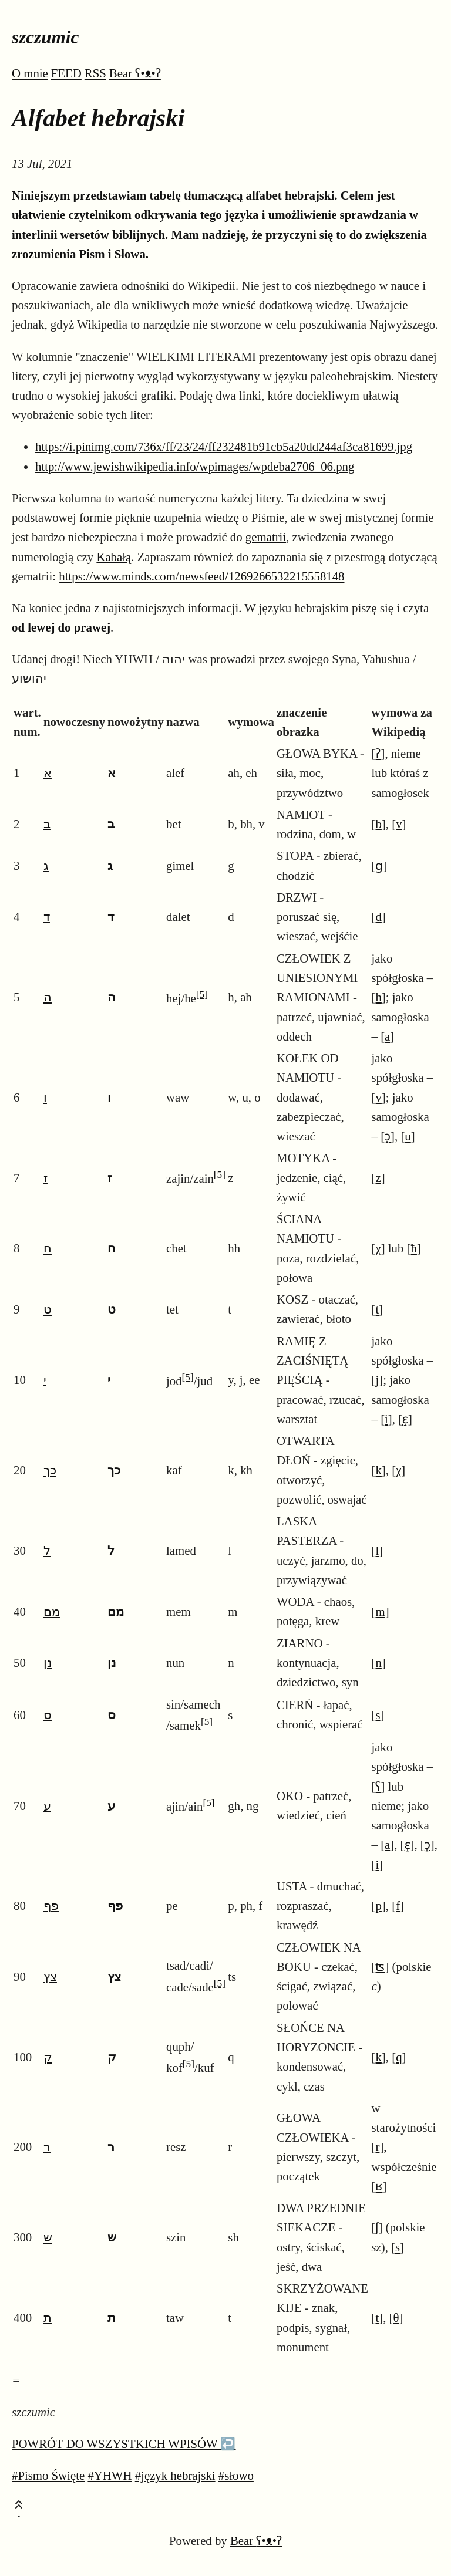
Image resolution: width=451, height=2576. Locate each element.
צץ (50, 1976)
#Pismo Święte (48, 2475)
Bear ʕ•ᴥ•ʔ (135, 73)
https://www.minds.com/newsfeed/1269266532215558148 (201, 576)
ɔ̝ (388, 1136)
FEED (66, 73)
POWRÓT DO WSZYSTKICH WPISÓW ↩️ (124, 2443)
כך (49, 1470)
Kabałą (113, 556)
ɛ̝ (405, 1419)
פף (51, 1905)
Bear (256, 2540)
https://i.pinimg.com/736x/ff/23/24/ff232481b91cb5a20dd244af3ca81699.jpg (223, 446)
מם (51, 1611)
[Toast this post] (19, 2507)
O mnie (30, 73)
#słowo (236, 2475)
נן (47, 1662)
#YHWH (109, 2475)
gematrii (265, 536)
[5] (202, 994)
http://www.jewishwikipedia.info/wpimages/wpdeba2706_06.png (194, 466)
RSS (95, 73)
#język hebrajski (175, 2475)
